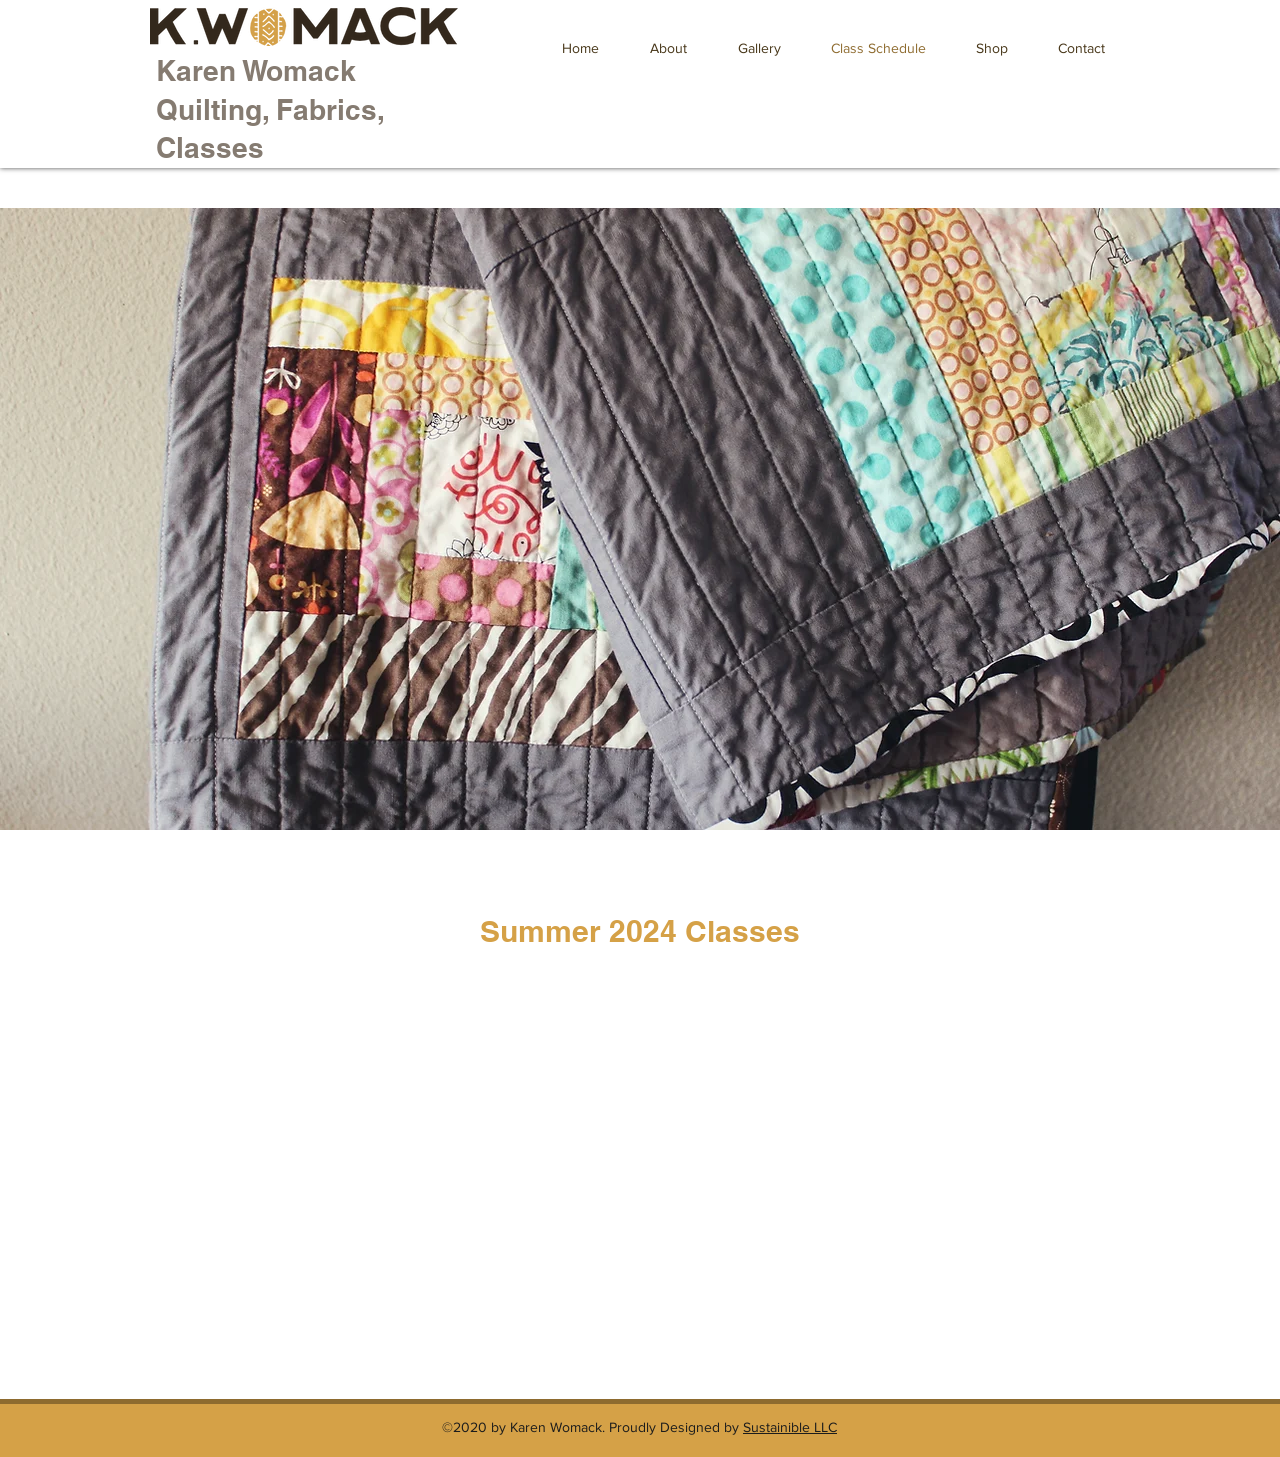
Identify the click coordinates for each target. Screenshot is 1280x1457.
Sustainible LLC (790, 1427)
